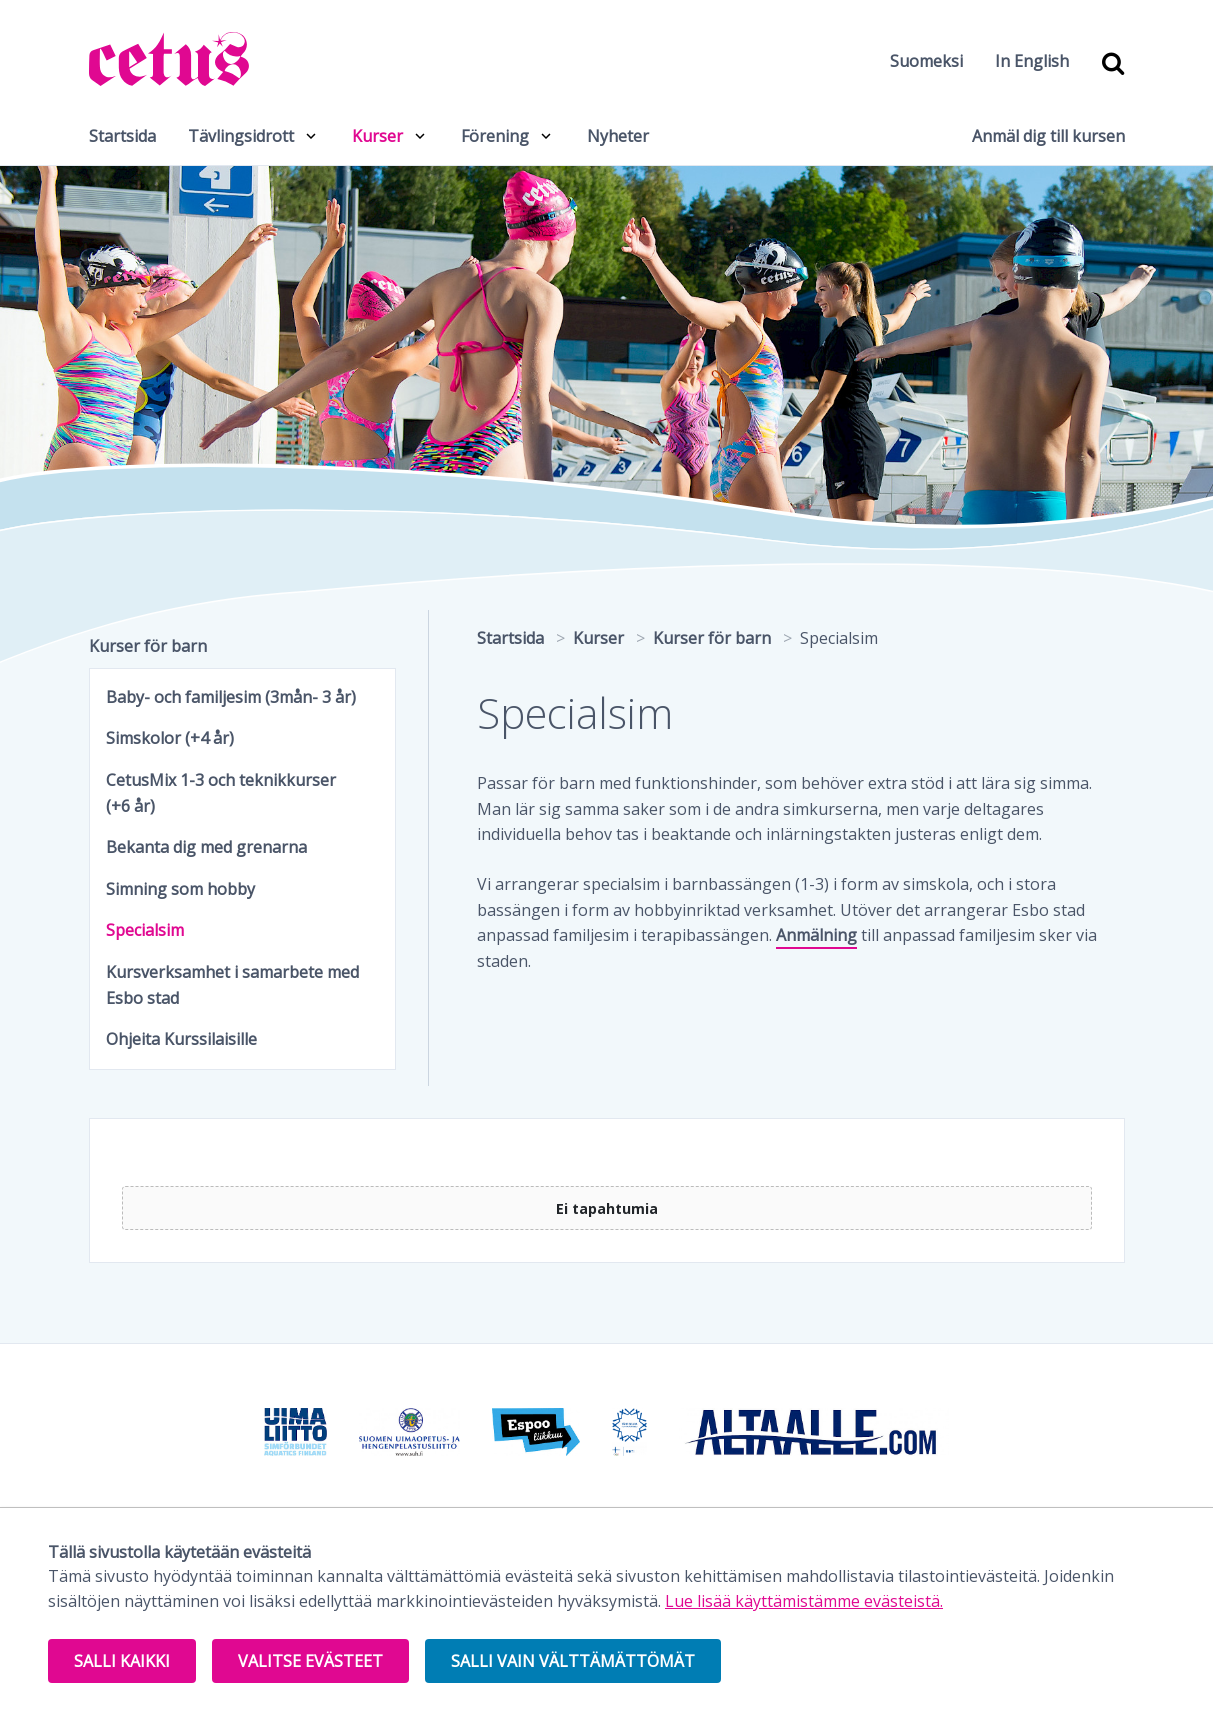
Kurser (377, 136)
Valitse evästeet (310, 1661)
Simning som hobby (180, 889)
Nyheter (618, 136)
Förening (495, 136)
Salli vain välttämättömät (573, 1661)
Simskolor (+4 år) (170, 738)
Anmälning (816, 935)
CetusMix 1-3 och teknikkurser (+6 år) (221, 793)
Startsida (122, 136)
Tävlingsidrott (241, 136)
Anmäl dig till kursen (1048, 136)
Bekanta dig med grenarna (206, 847)
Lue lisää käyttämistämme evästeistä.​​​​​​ (804, 1601)
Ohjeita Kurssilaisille (181, 1039)
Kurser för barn (148, 646)
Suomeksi (926, 61)
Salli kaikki (122, 1661)
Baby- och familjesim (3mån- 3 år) (231, 697)
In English (1032, 61)
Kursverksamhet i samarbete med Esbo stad (232, 985)
